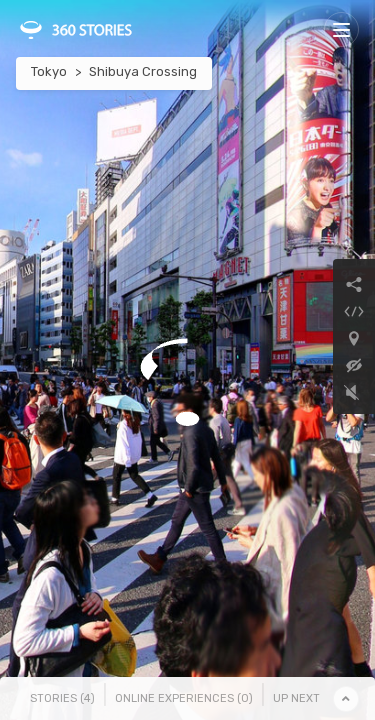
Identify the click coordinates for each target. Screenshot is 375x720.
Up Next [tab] (296, 698)
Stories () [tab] (62, 698)
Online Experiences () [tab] (184, 698)
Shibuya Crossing (143, 71)
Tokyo (49, 71)
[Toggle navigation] (341, 29)
